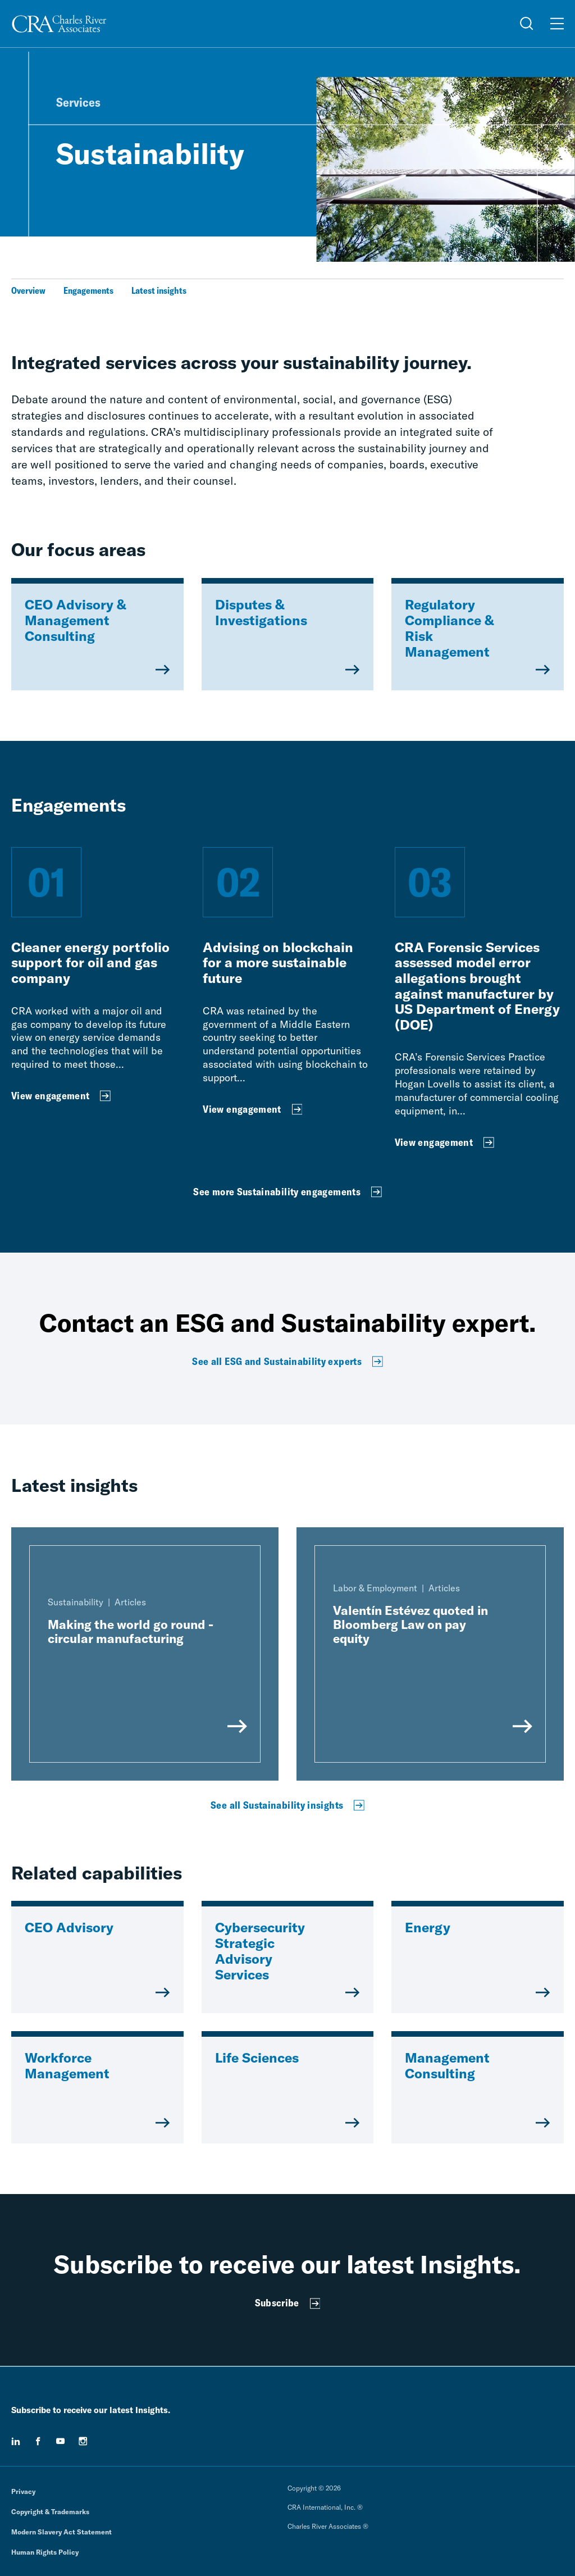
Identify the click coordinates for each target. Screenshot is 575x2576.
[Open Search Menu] (526, 23)
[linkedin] (15, 2441)
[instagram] (83, 2441)
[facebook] (38, 2441)
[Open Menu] (557, 23)
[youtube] (60, 2441)
